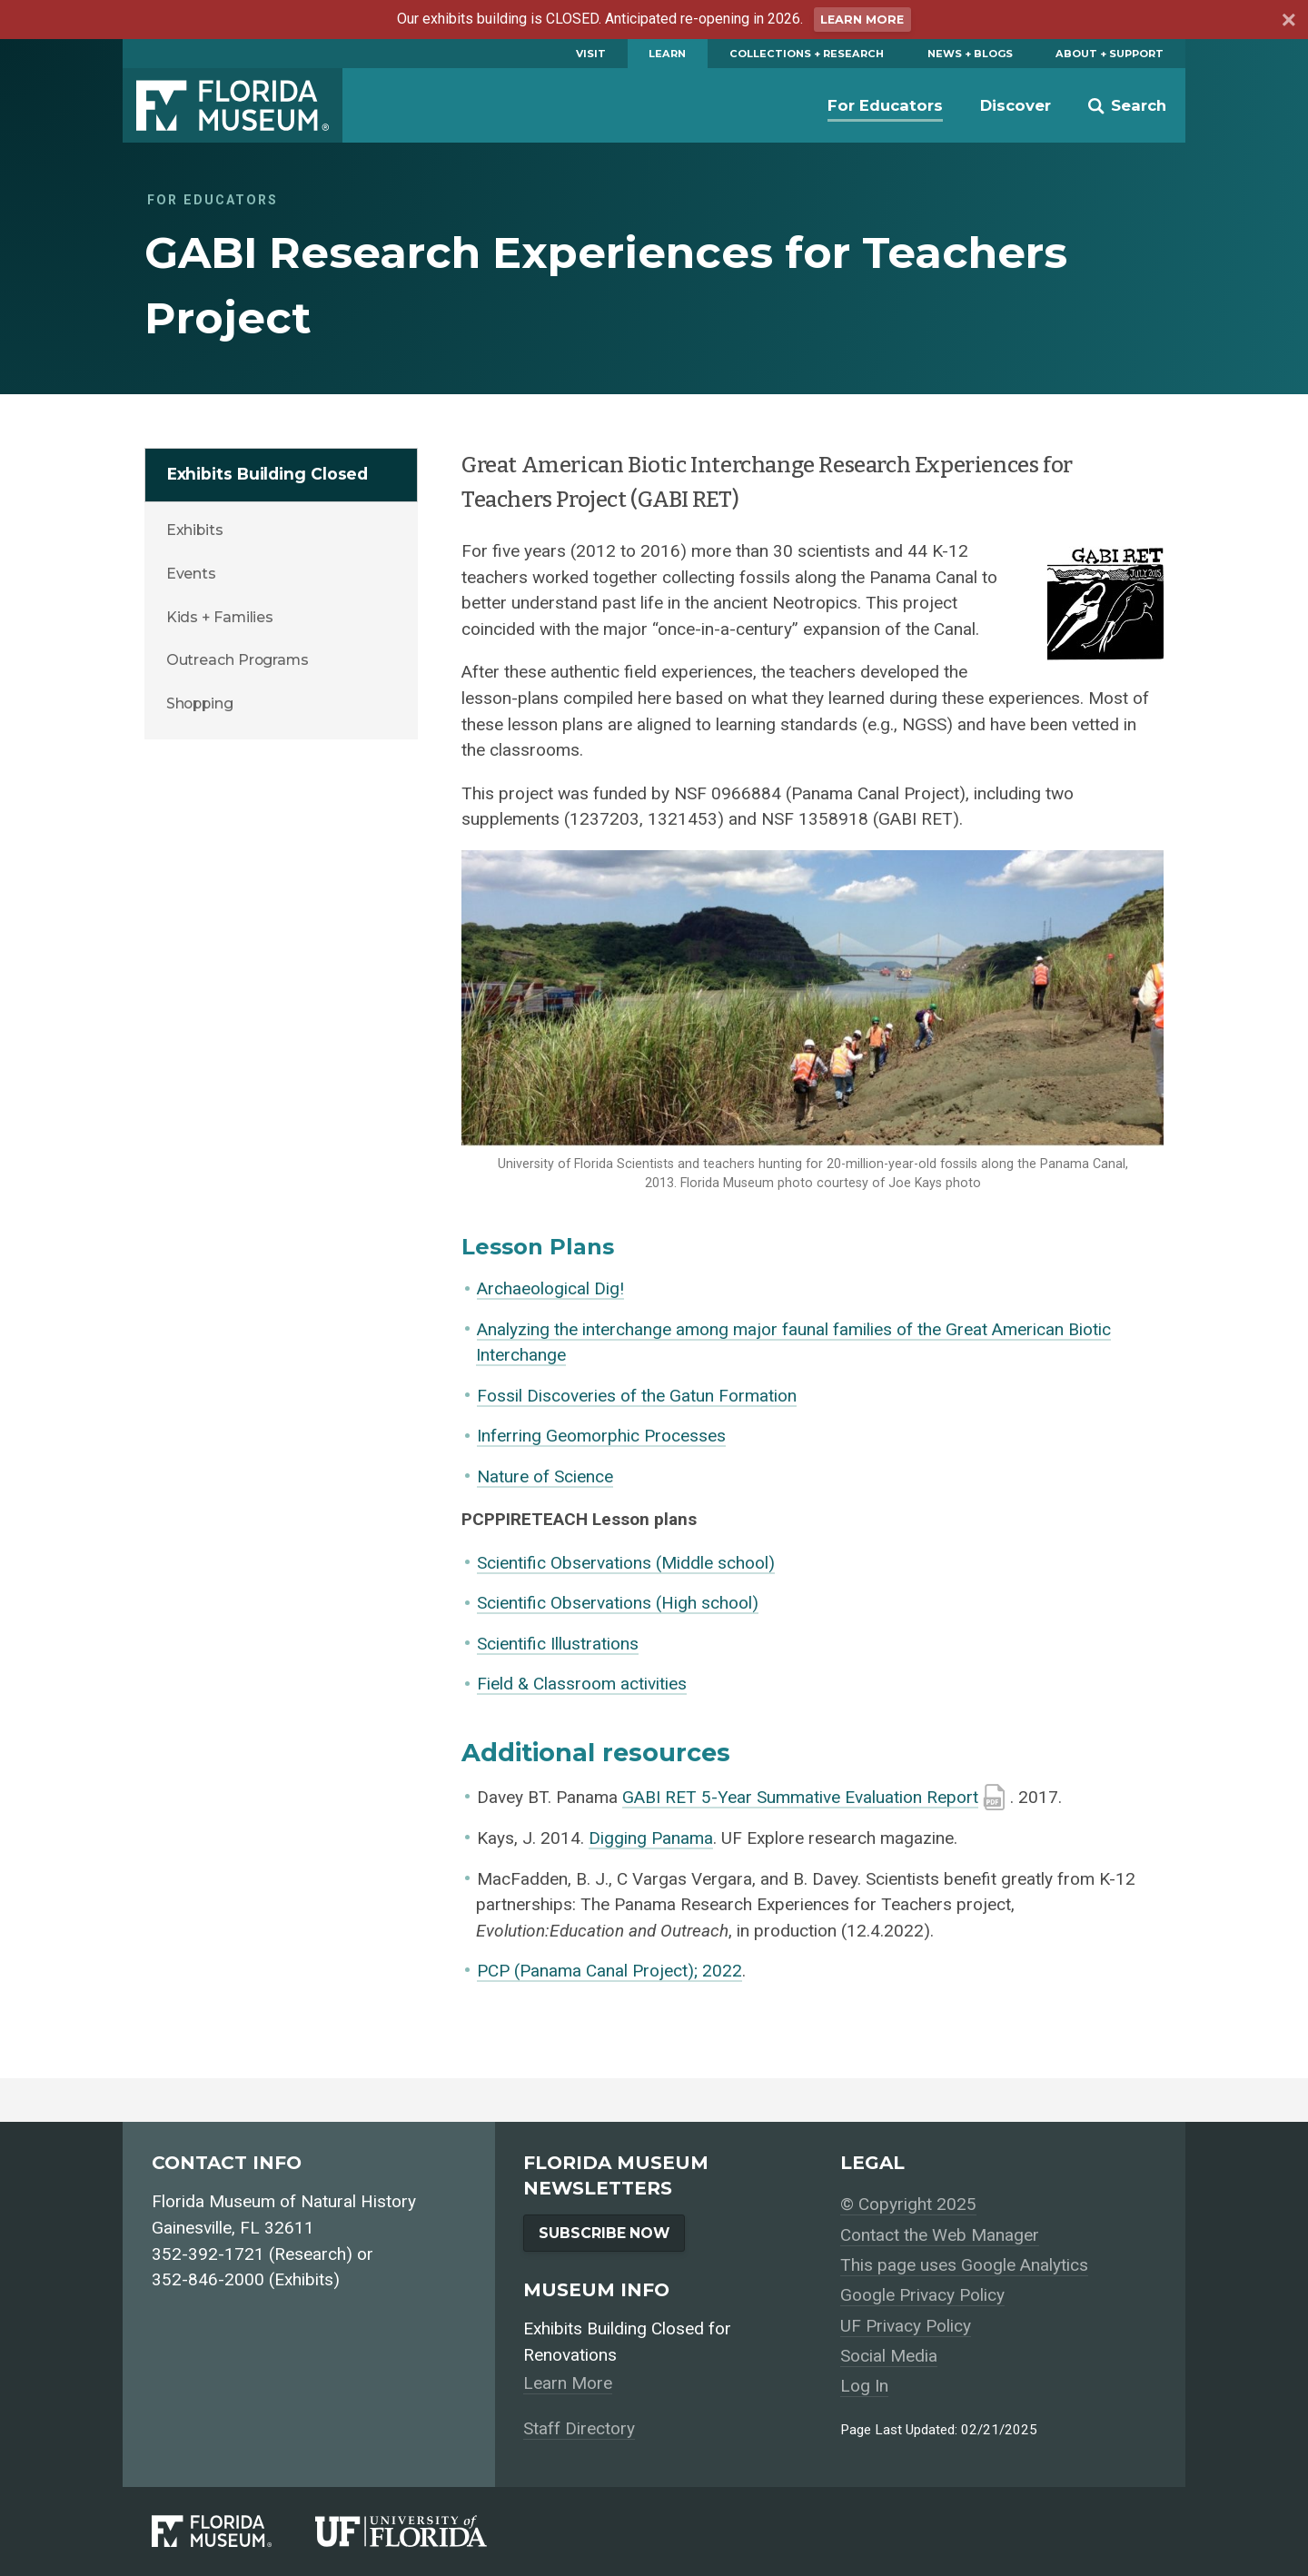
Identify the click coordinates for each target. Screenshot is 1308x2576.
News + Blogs (970, 53)
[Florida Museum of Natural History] (233, 2531)
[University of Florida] (422, 2531)
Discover (1015, 105)
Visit (591, 53)
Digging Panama (651, 1838)
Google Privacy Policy (922, 2294)
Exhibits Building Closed (268, 473)
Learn (667, 53)
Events (191, 573)
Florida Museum (232, 105)
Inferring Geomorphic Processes (601, 1435)
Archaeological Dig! (550, 1288)
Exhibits (194, 530)
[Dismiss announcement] (1287, 22)
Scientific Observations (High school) (617, 1602)
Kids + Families (220, 617)
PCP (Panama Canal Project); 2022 (609, 1970)
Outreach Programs (237, 660)
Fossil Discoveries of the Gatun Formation (637, 1395)
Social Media (888, 2355)
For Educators (885, 105)
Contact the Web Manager (939, 2234)
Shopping (199, 703)
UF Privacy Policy (905, 2325)
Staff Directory (579, 2428)
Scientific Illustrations (558, 1643)
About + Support (1109, 53)
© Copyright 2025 (908, 2204)
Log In (864, 2385)
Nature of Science (545, 1476)
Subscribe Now (604, 2233)
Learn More (862, 19)
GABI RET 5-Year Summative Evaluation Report (800, 1797)
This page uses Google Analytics (964, 2264)
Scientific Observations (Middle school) (626, 1562)
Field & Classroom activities (582, 1683)
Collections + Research (806, 53)
